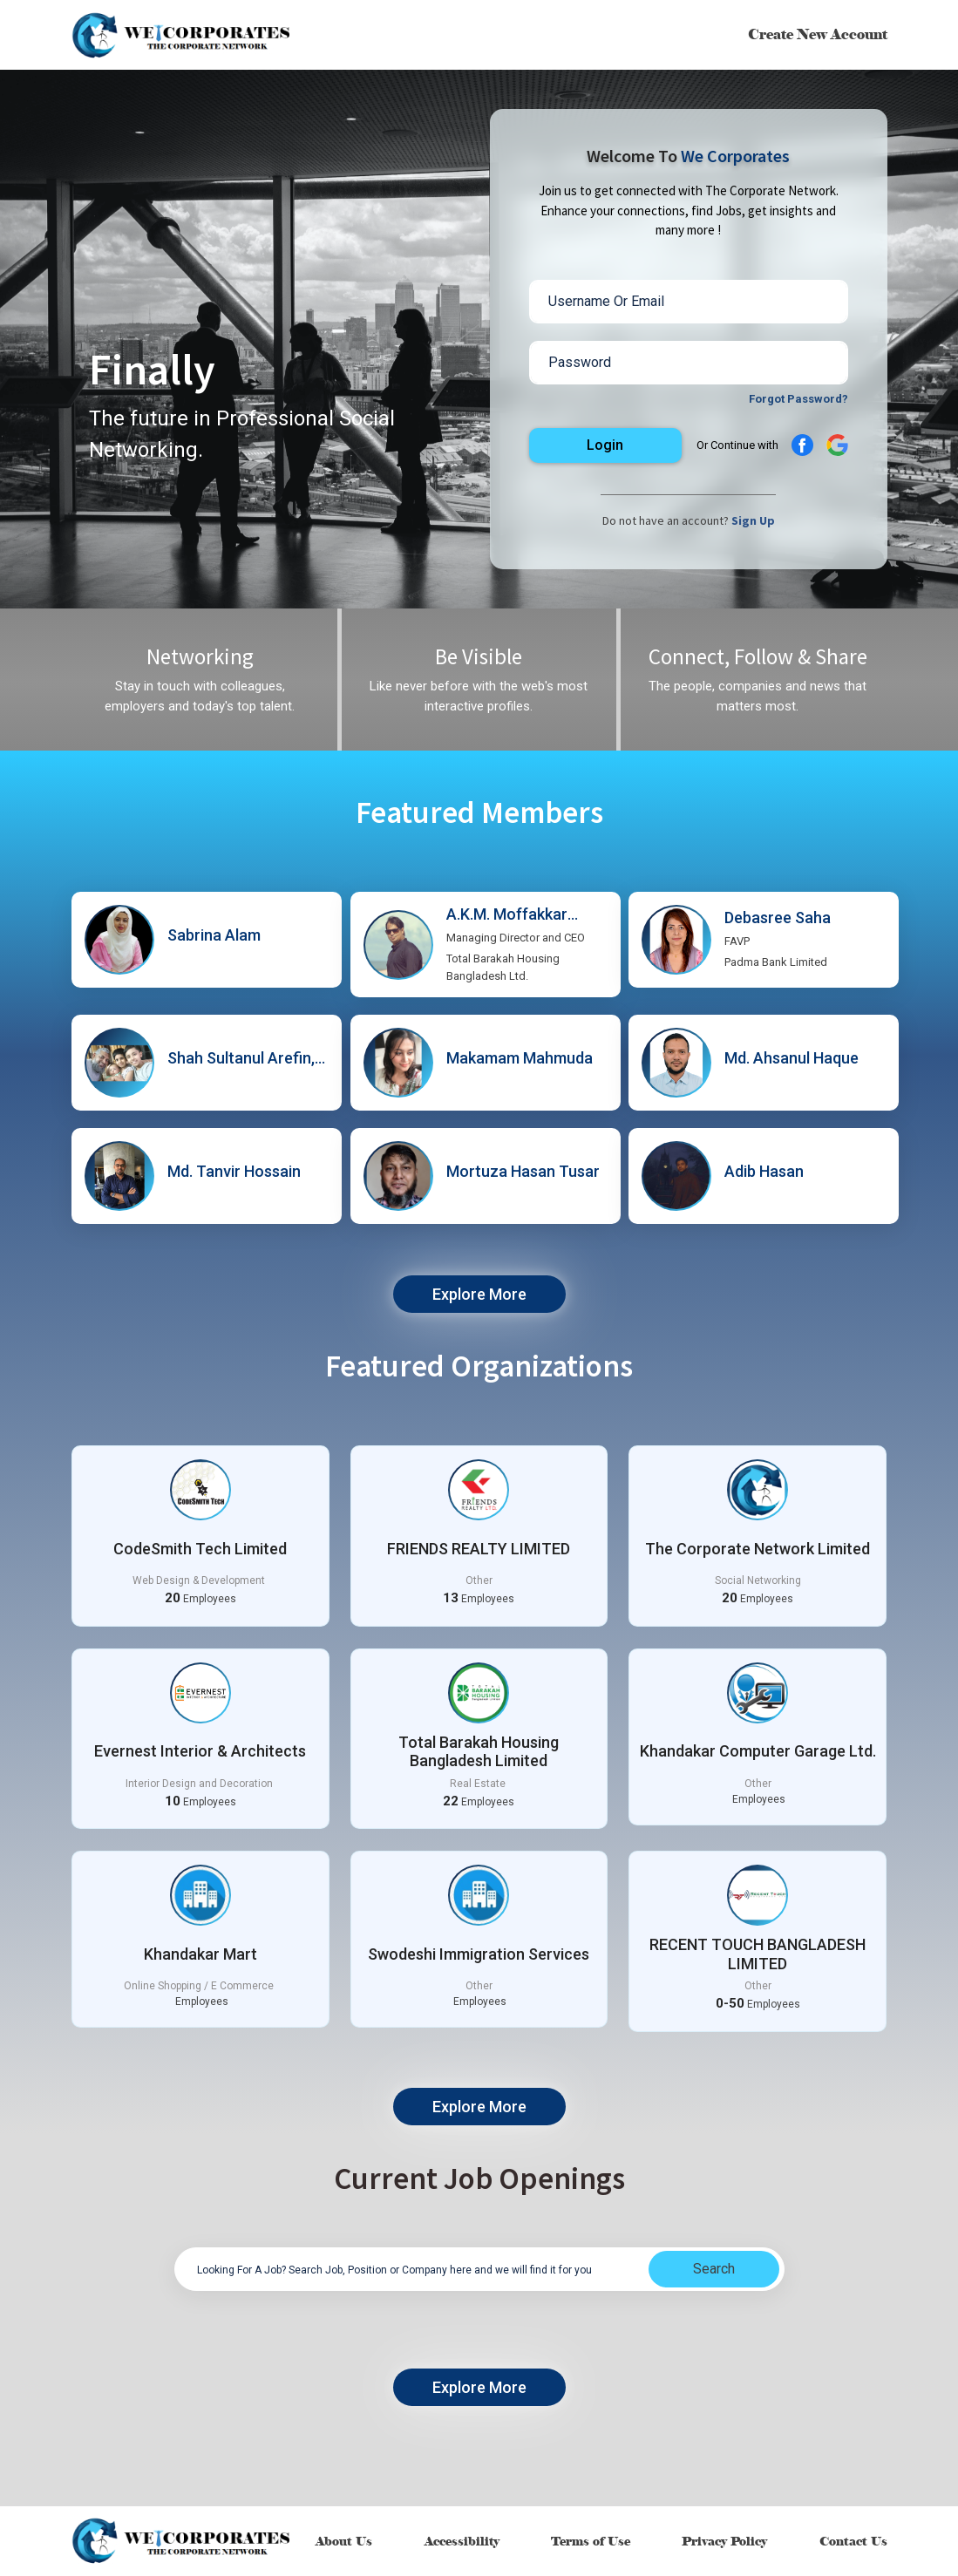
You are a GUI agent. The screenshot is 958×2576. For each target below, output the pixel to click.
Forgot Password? (798, 398)
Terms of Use (590, 2541)
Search (714, 2268)
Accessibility (462, 2541)
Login (605, 445)
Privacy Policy (724, 2541)
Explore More (479, 1294)
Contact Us (853, 2541)
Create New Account (817, 34)
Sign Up (753, 520)
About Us (344, 2541)
